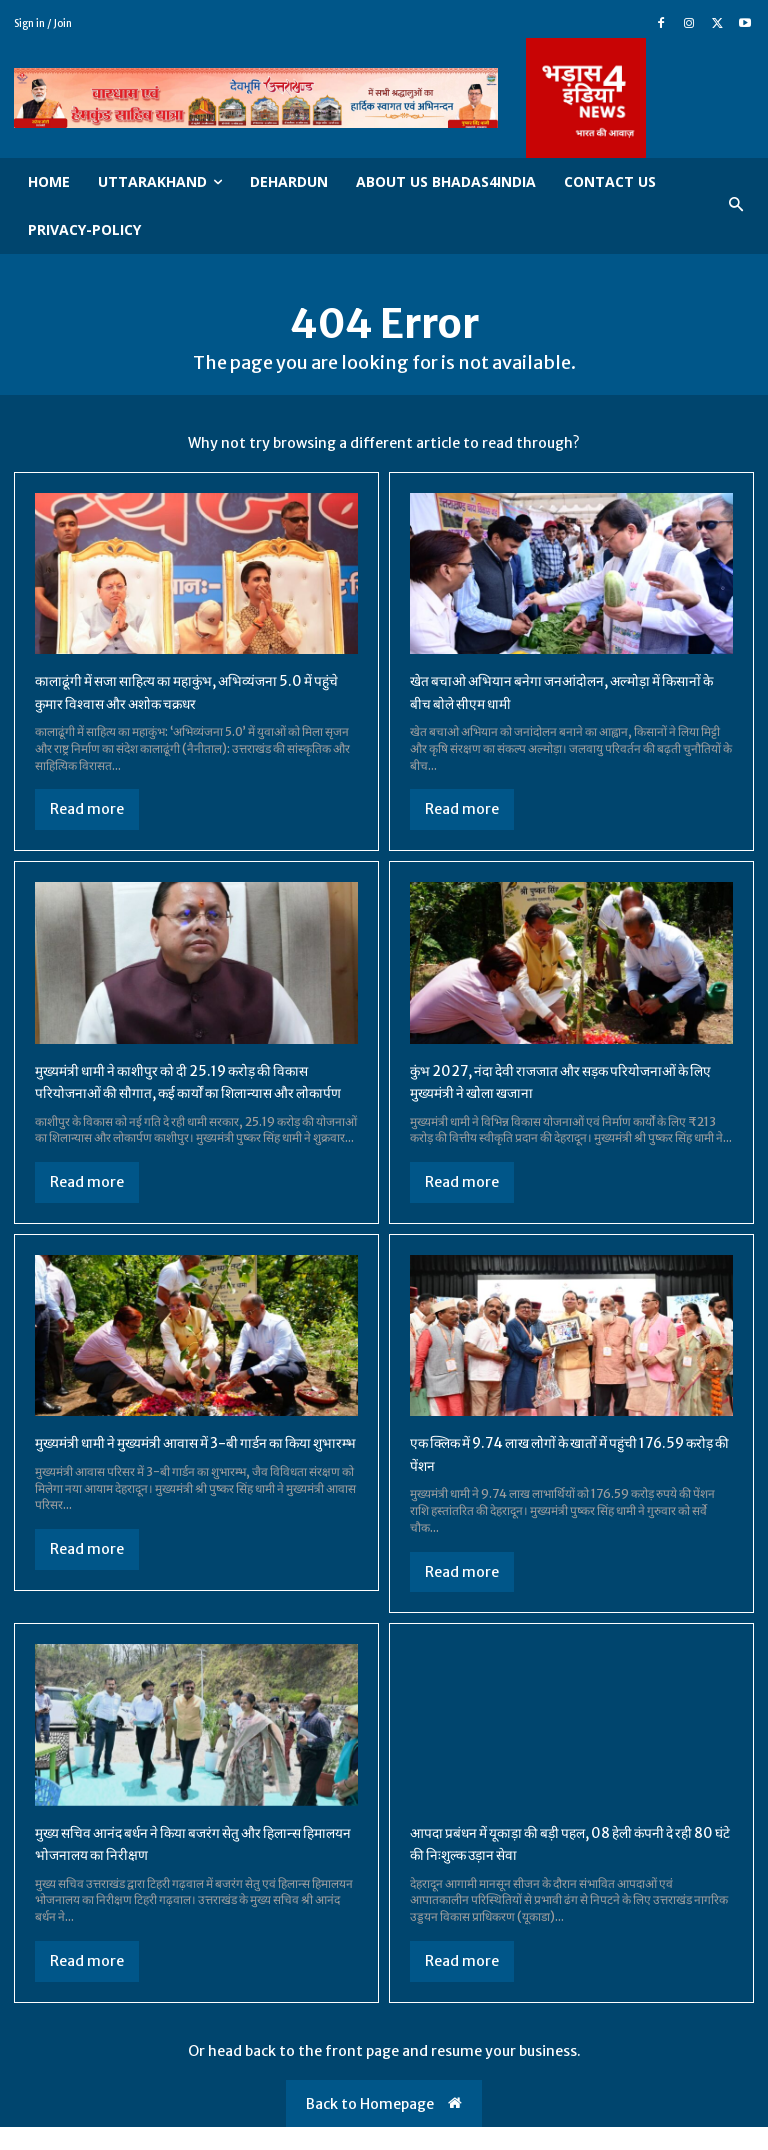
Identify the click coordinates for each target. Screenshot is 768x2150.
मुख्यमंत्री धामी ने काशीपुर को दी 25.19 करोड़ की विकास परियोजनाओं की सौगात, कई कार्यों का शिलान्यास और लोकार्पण (195, 1092)
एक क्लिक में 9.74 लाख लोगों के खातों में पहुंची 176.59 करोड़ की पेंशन (545, 1476)
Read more (87, 809)
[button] (736, 205)
